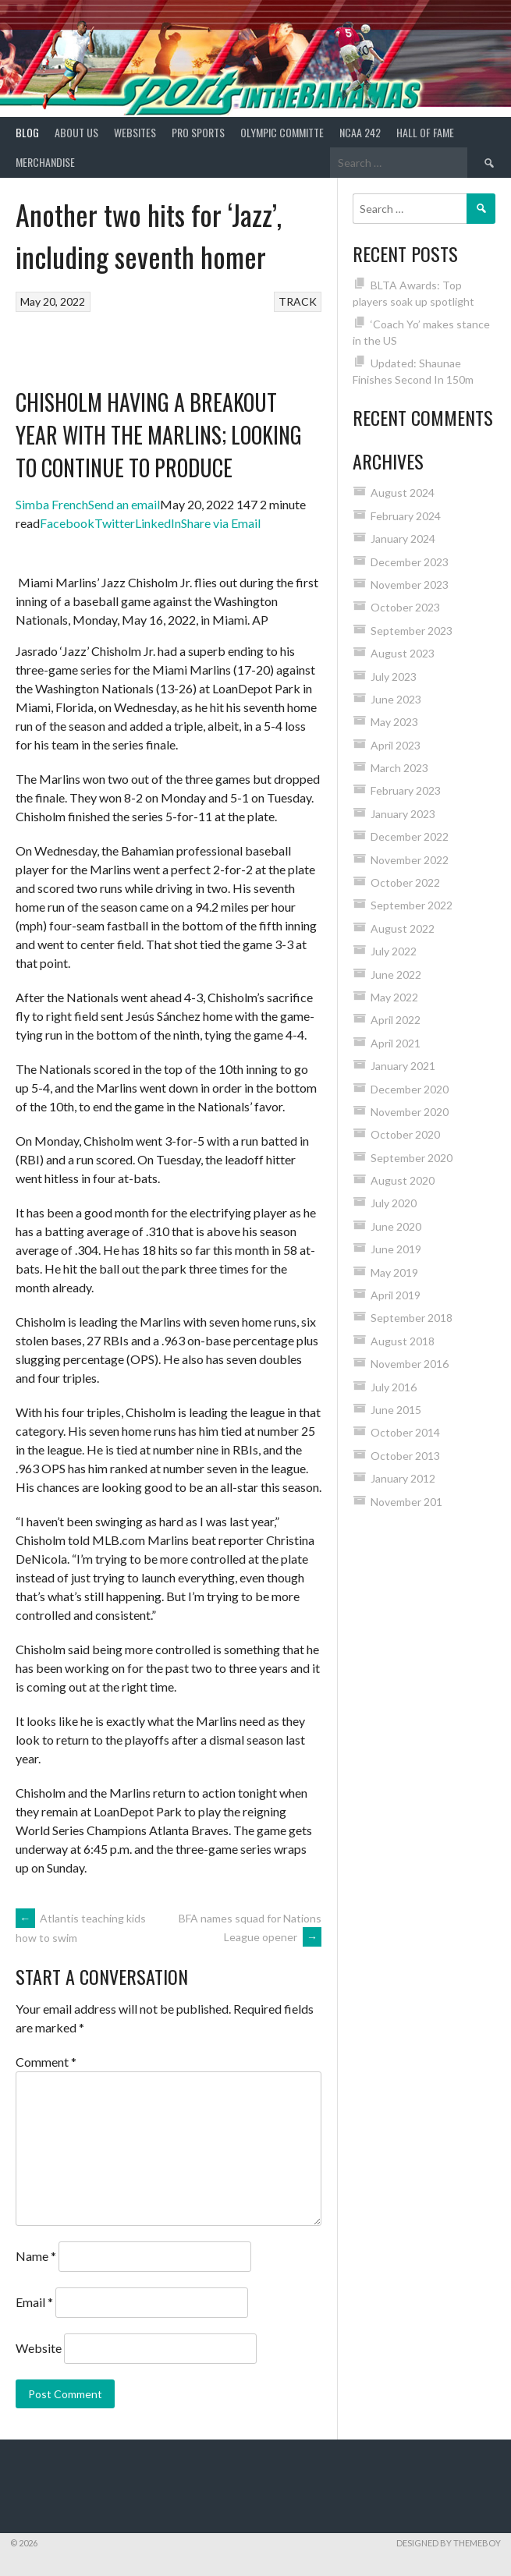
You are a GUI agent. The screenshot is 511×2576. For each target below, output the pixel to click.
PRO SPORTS (198, 132)
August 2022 (403, 928)
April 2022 (396, 1019)
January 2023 (403, 813)
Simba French (52, 504)
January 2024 (403, 538)
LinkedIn (158, 523)
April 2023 (396, 745)
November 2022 (410, 859)
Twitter (114, 523)
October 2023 (405, 607)
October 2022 (405, 882)
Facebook (67, 523)
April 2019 (396, 1295)
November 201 (406, 1501)
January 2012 (403, 1478)
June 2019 (396, 1249)
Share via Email (221, 523)
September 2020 (411, 1157)
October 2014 (405, 1432)
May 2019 (394, 1272)
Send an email (124, 504)
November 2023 (410, 584)
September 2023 (411, 630)
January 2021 (403, 1065)
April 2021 (396, 1043)
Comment (46, 2061)
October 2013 (405, 1455)
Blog (27, 132)
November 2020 (410, 1111)
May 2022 (394, 997)
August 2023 (403, 653)
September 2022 (411, 905)
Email (34, 2301)
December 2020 (410, 1089)
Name (36, 2255)
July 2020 (394, 1203)
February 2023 (406, 790)
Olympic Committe (282, 132)
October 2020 (405, 1134)
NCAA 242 (360, 132)
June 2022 (396, 974)
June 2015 (396, 1409)
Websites (135, 132)
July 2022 (394, 951)
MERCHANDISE (45, 162)
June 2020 (396, 1226)
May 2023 (394, 721)
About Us (76, 132)
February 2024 (406, 516)
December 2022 (410, 836)
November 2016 (410, 1363)
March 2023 (399, 767)
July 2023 (394, 676)
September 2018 (411, 1317)
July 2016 (394, 1387)
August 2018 (403, 1341)
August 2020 (403, 1180)
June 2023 (396, 699)
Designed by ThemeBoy (448, 2543)
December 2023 (410, 562)
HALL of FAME (425, 132)
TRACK (298, 301)
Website (39, 2347)
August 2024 (403, 492)
